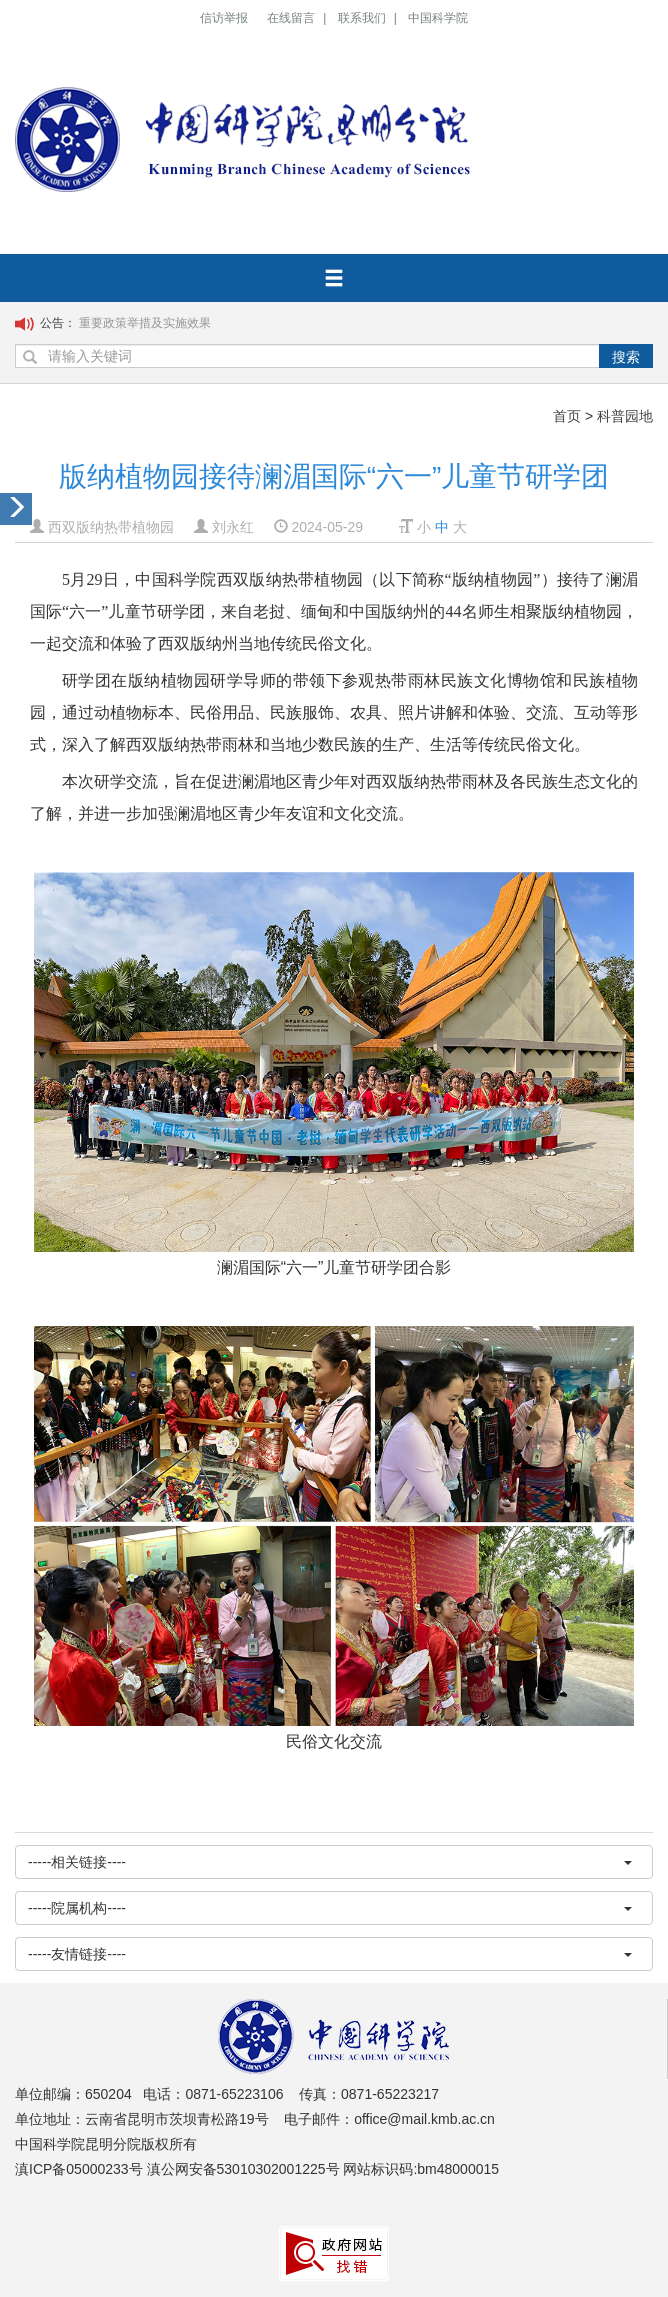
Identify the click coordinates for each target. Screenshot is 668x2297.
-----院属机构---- (330, 1908)
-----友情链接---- (330, 1954)
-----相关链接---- (330, 1862)
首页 (567, 416)
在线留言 (291, 18)
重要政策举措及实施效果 (145, 323)
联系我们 (362, 18)
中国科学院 (438, 18)
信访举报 (224, 18)
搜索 (626, 357)
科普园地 (625, 416)
